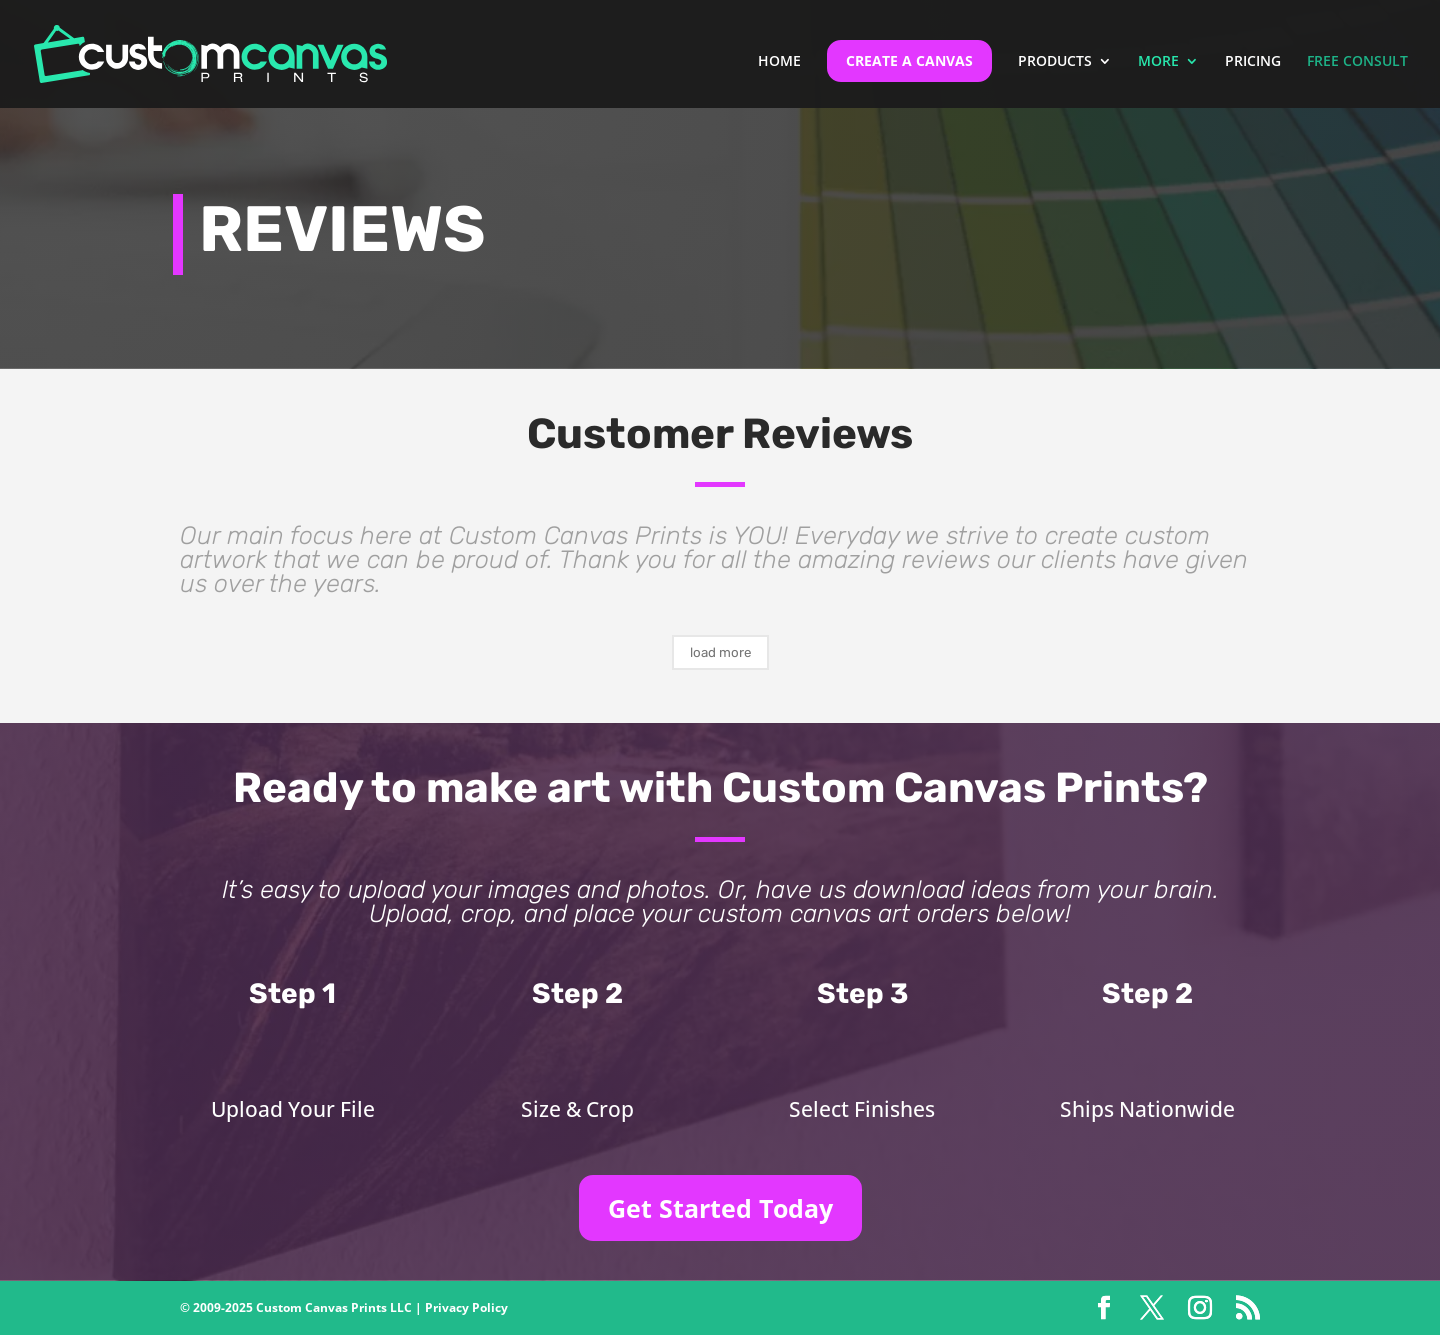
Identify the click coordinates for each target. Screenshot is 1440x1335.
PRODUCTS (1055, 62)
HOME (779, 62)
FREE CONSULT (1357, 62)
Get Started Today (720, 1208)
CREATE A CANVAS (909, 60)
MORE (1158, 62)
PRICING (1253, 62)
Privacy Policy (466, 1307)
